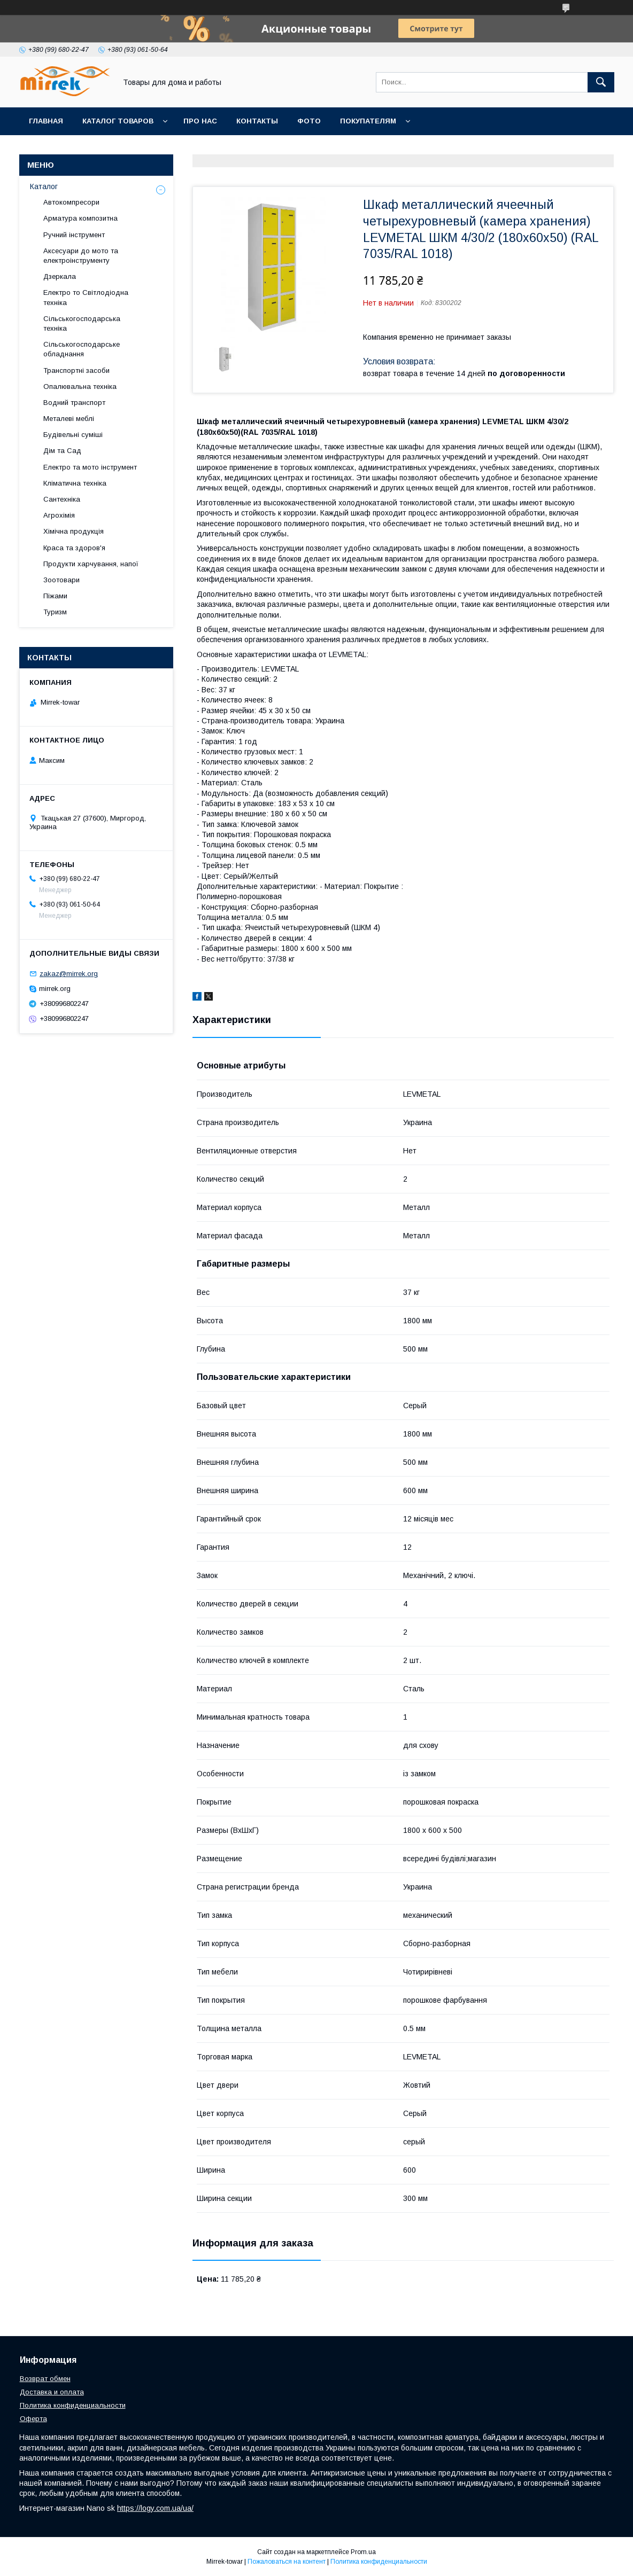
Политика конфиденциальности (73, 2405)
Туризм (55, 612)
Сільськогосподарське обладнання (81, 349)
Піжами (55, 596)
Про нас (200, 121)
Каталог (44, 186)
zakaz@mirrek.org (69, 974)
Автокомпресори (71, 202)
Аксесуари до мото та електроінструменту (80, 255)
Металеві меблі (68, 419)
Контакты (257, 121)
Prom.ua (363, 2552)
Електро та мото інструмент (90, 467)
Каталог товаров (117, 121)
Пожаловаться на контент (287, 2561)
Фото (309, 121)
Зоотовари (61, 580)
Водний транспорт (74, 403)
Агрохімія (59, 515)
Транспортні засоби (76, 370)
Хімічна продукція (73, 531)
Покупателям (368, 121)
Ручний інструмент (74, 235)
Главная (46, 121)
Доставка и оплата (52, 2392)
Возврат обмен (45, 2379)
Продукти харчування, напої (90, 564)
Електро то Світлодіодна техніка (85, 297)
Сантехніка (61, 499)
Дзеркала (59, 276)
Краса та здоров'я (74, 548)
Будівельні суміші (73, 435)
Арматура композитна (80, 218)
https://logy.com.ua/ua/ (155, 2508)
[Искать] (601, 82)
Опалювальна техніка (80, 387)
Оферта (33, 2419)
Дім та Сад (62, 451)
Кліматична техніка (74, 483)
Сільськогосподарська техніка (81, 323)
